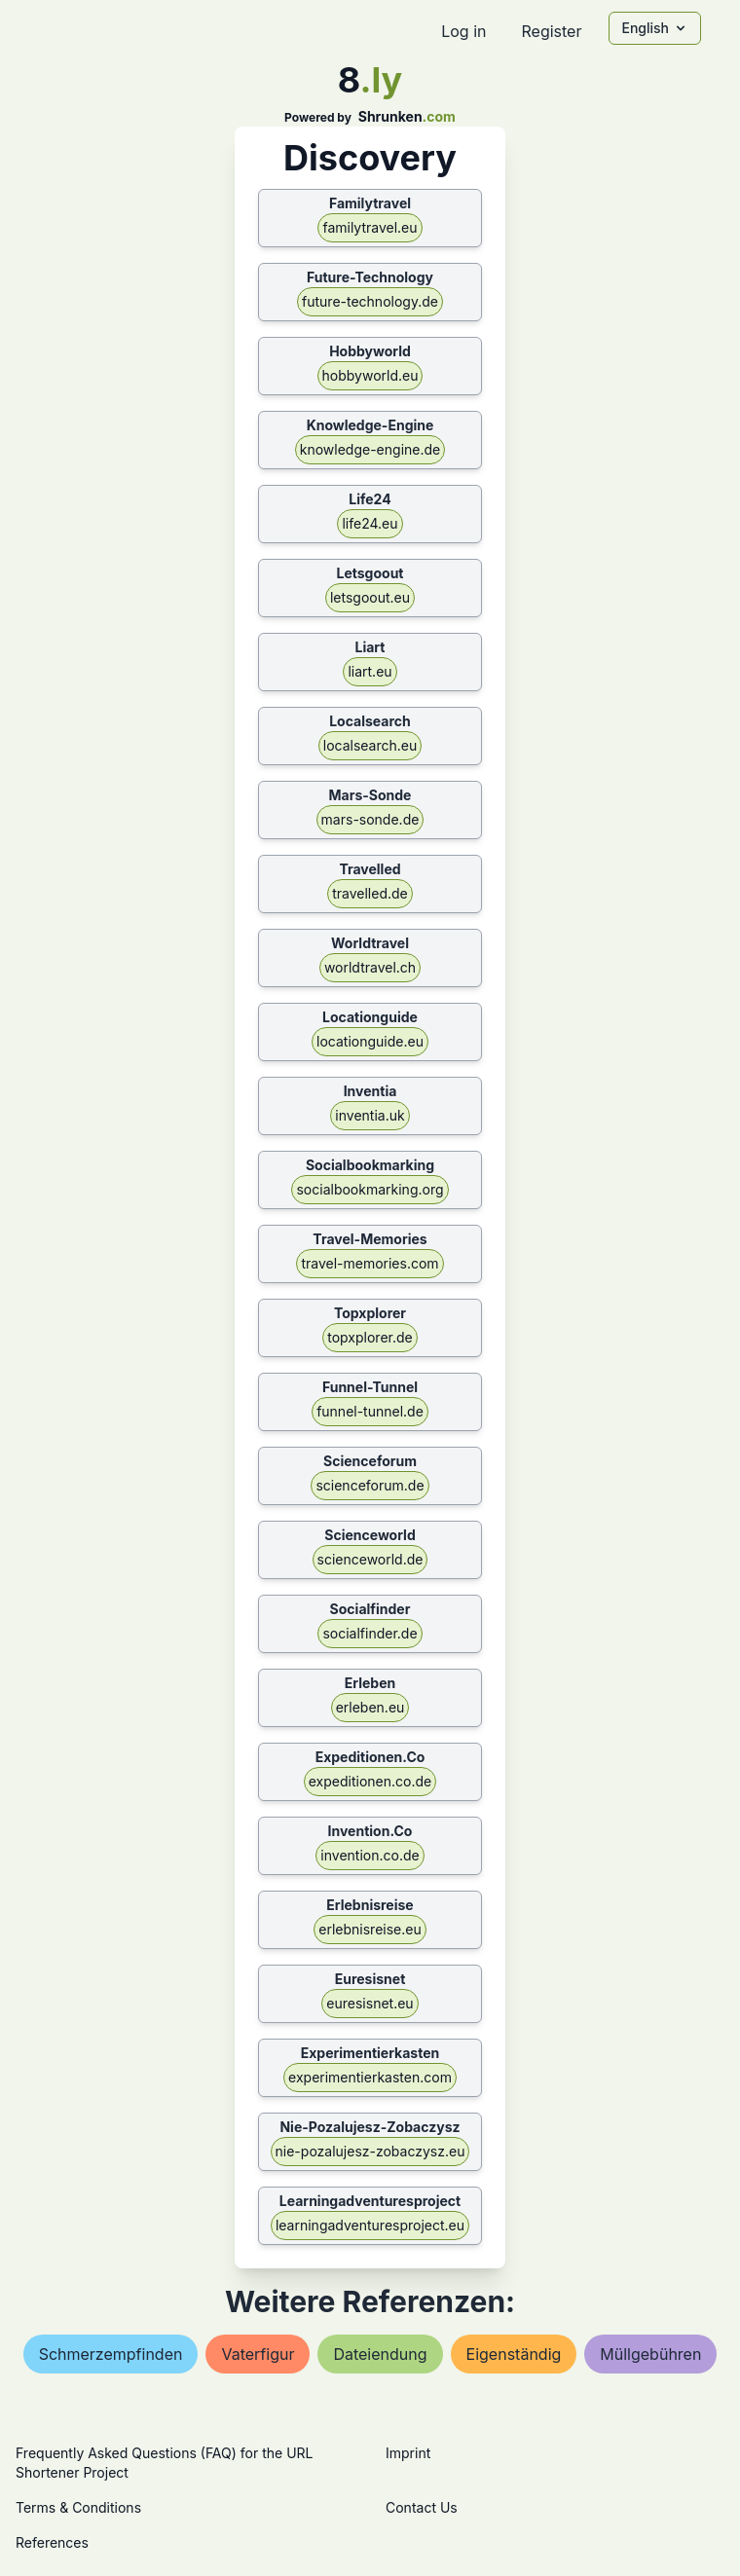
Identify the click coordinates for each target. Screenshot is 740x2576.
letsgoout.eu (370, 597)
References (52, 2542)
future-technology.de (370, 301)
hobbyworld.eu (370, 375)
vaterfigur (257, 2354)
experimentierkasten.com (370, 2077)
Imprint (408, 2453)
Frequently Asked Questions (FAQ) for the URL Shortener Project (164, 2463)
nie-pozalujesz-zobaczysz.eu (370, 2151)
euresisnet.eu (369, 2003)
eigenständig (514, 2354)
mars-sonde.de (370, 819)
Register (551, 31)
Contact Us (422, 2507)
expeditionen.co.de (370, 1781)
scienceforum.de (369, 1485)
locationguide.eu (370, 1041)
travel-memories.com (369, 1263)
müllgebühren (650, 2354)
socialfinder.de (369, 1633)
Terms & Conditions (78, 2507)
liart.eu (369, 671)
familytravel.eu (369, 227)
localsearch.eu (370, 745)
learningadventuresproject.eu (370, 2225)
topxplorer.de (369, 1337)
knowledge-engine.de (370, 449)
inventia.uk (369, 1115)
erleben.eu (370, 1707)
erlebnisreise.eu (369, 1929)
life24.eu (369, 523)
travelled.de (370, 893)
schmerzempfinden (111, 2354)
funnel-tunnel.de (370, 1411)
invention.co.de (369, 1855)
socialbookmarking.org (369, 1189)
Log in (463, 31)
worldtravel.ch (370, 967)
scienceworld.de (370, 1559)
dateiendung (379, 2354)
